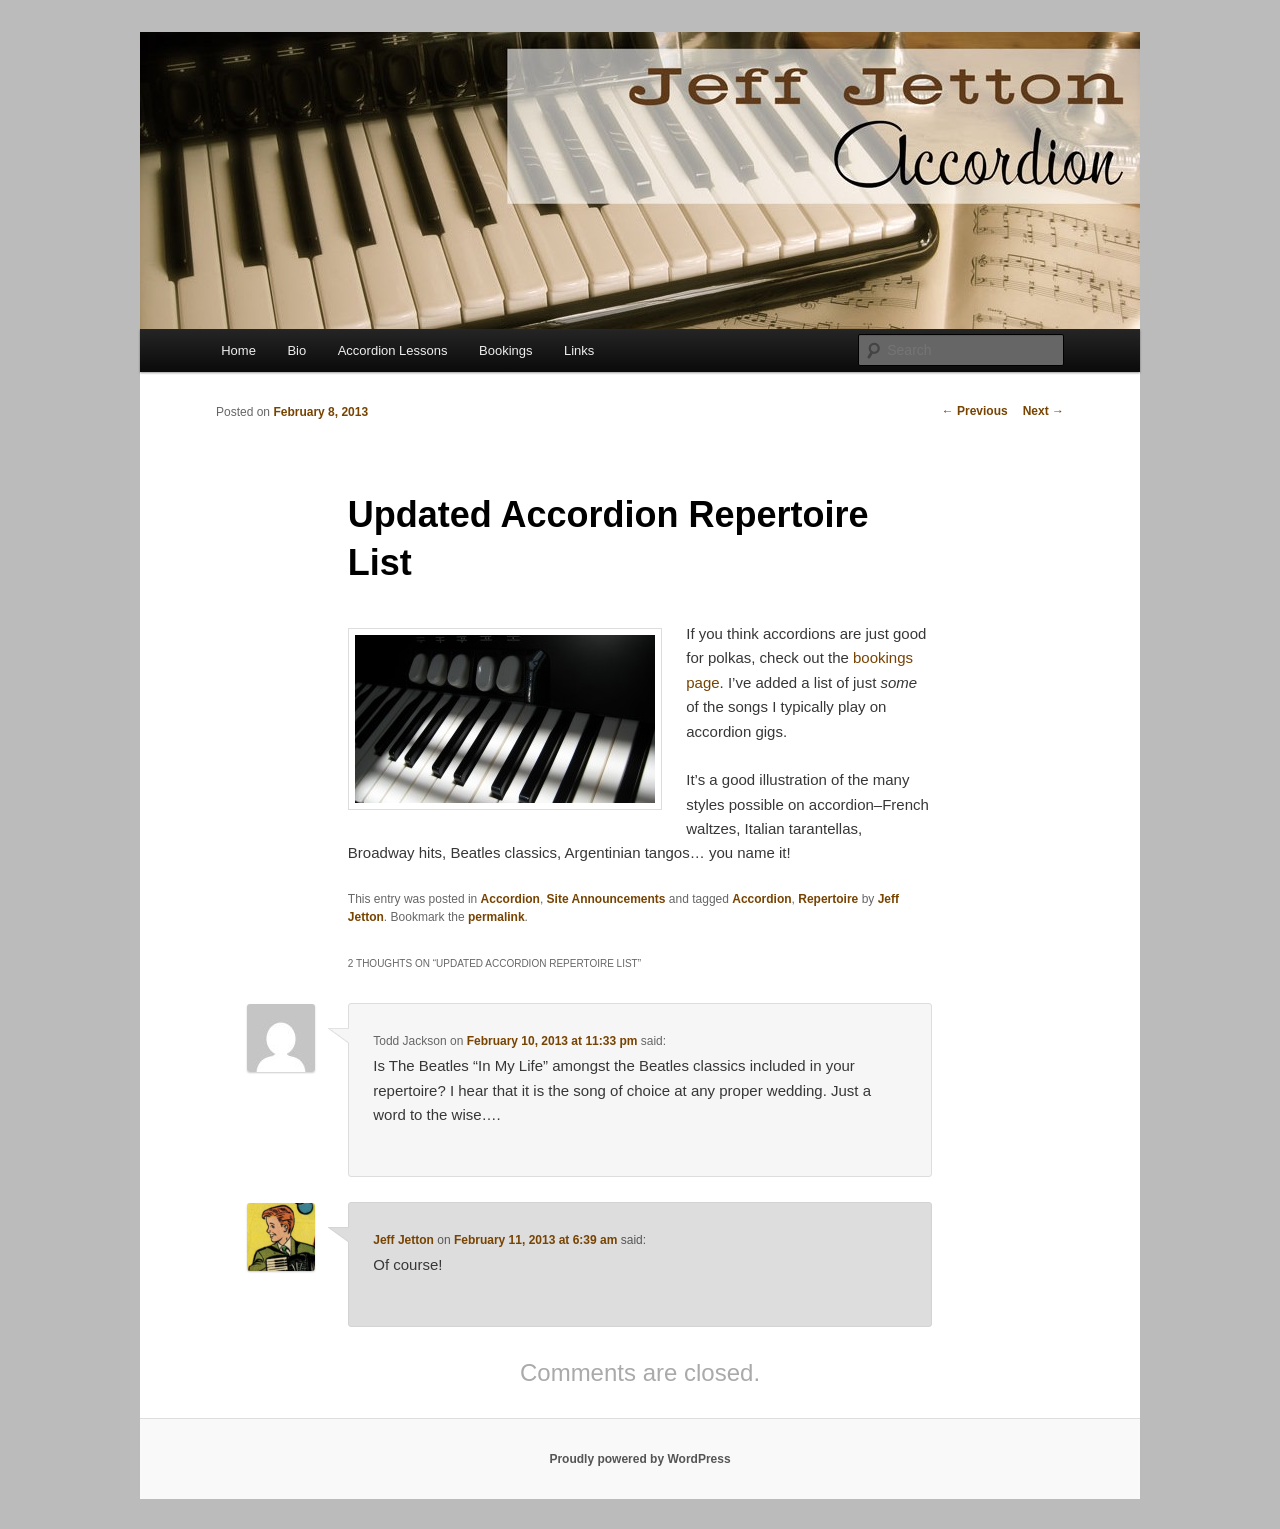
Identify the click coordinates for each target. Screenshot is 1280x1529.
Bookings (505, 350)
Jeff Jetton (403, 1240)
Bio (296, 350)
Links (579, 350)
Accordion (510, 899)
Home (238, 350)
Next (1043, 411)
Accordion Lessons (393, 350)
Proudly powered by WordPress (639, 1459)
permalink (496, 917)
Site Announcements (606, 899)
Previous (975, 411)
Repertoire (828, 899)
